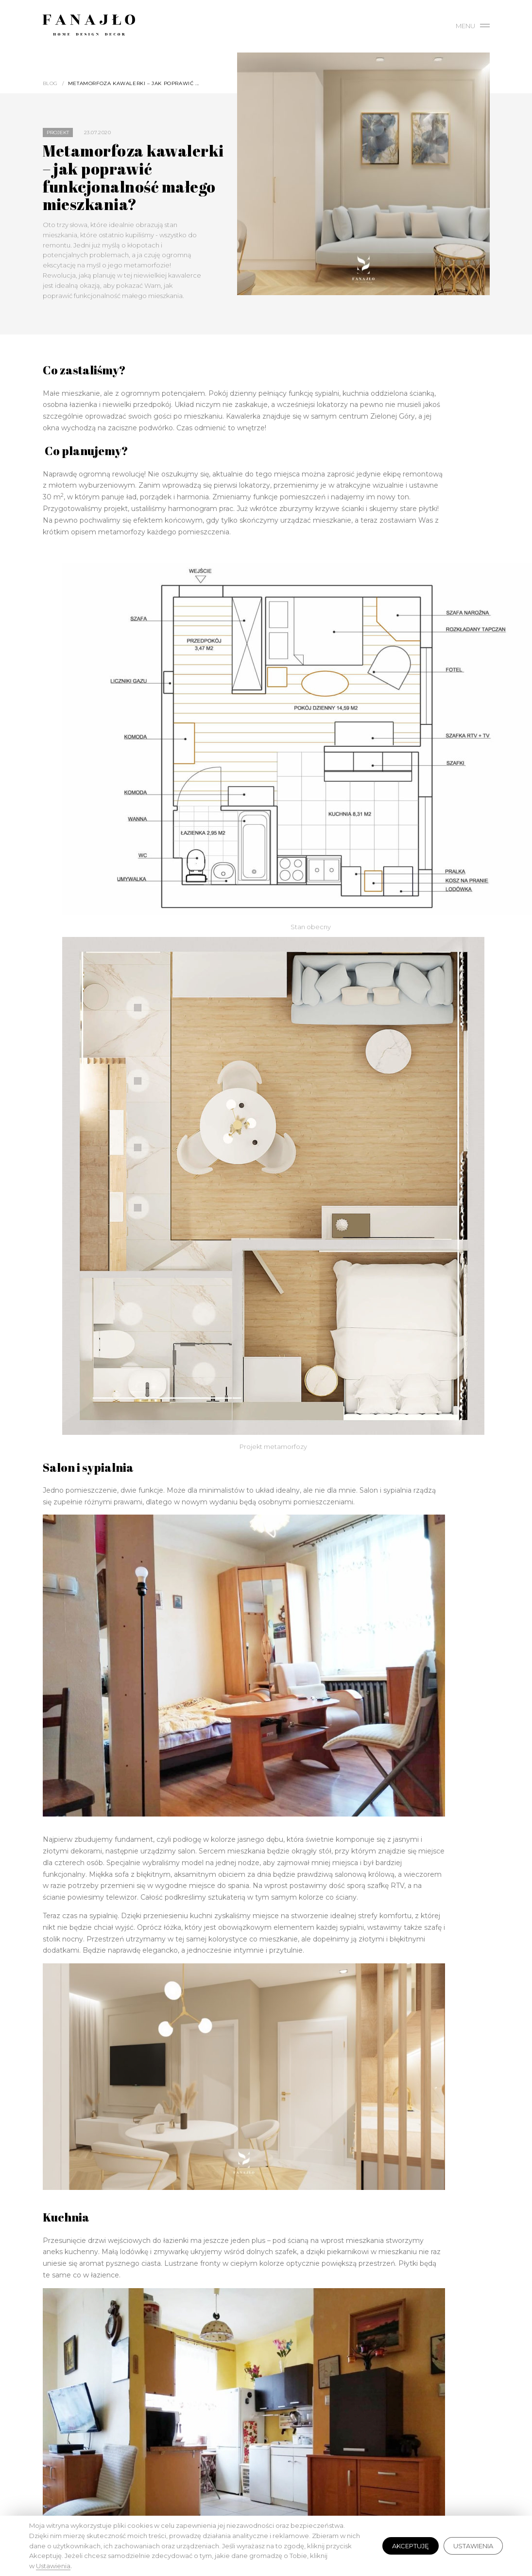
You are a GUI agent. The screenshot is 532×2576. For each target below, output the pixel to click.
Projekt (58, 132)
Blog (50, 83)
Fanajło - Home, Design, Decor (89, 27)
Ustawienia (473, 2546)
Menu (473, 26)
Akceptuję (410, 2546)
